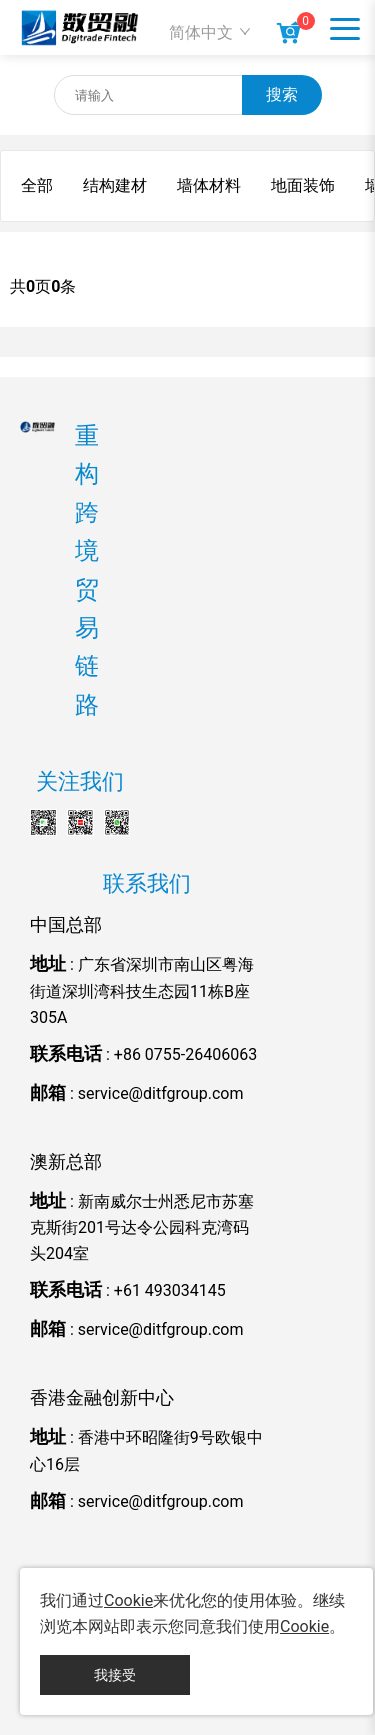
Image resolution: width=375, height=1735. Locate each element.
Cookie (128, 1600)
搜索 (282, 94)
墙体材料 (209, 185)
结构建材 (115, 185)
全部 (37, 185)
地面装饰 (303, 185)
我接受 (115, 1675)
